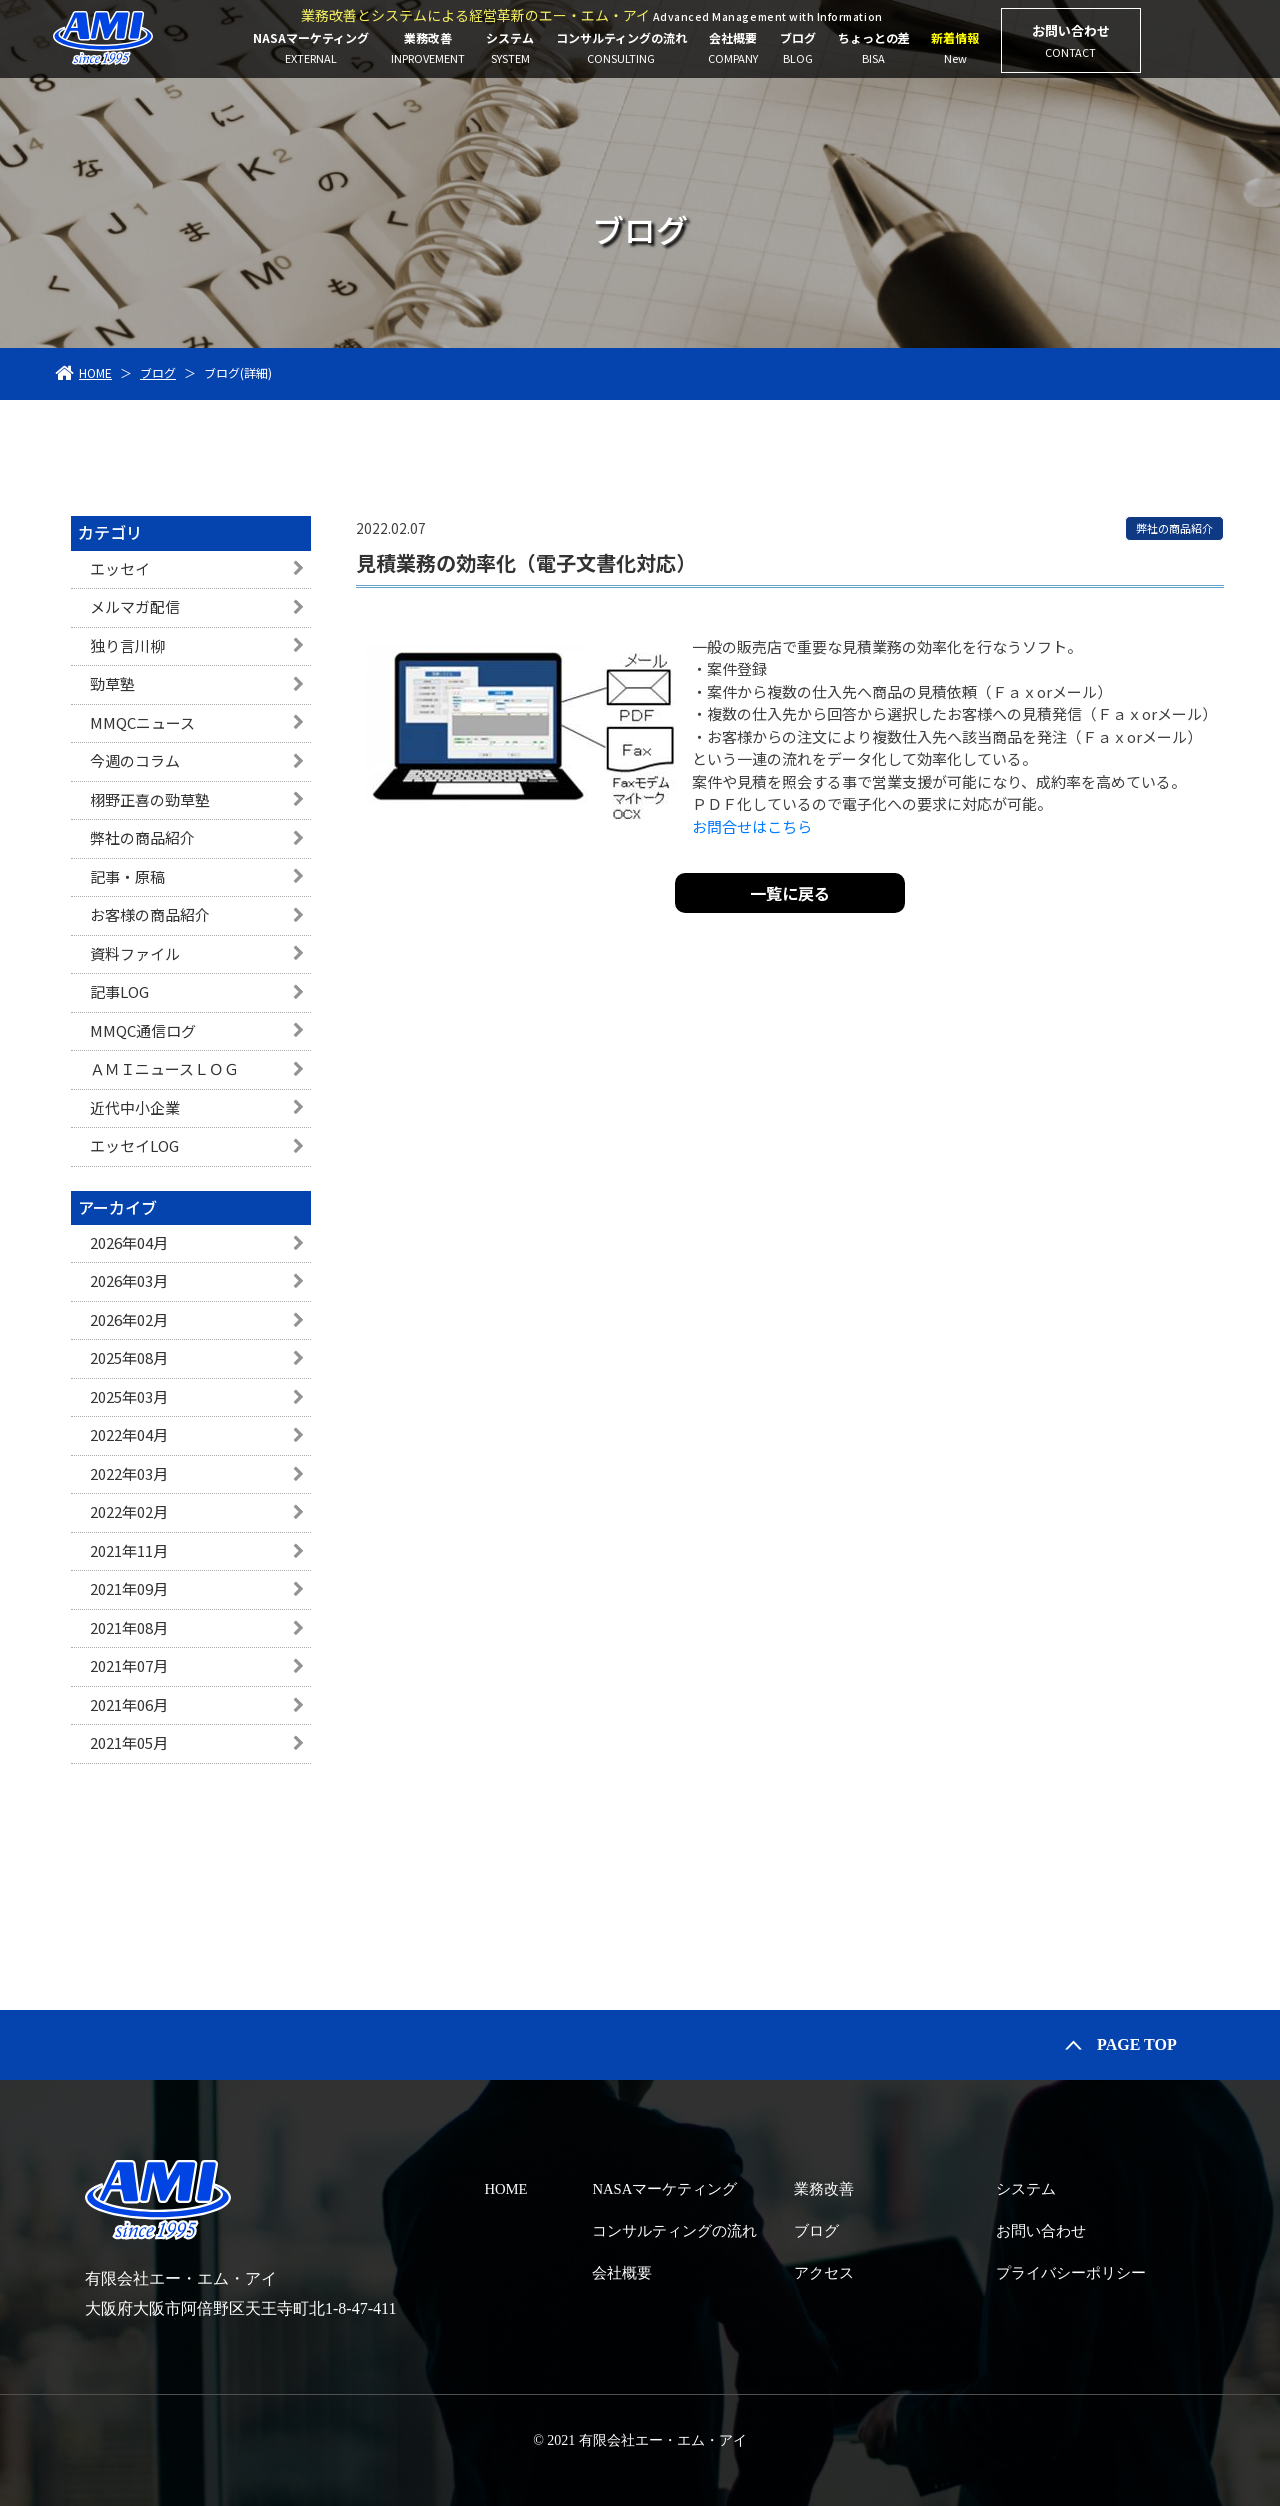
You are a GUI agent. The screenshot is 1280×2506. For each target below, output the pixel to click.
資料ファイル (135, 953)
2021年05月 (129, 1742)
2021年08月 (129, 1627)
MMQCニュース (142, 722)
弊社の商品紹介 (142, 837)
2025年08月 (129, 1357)
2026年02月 (129, 1319)
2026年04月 (129, 1242)
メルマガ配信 (135, 606)
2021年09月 (129, 1588)
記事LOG (119, 991)
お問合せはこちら (752, 826)
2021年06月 (129, 1704)
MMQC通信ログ (143, 1030)
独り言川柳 (127, 645)
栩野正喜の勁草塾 (150, 799)
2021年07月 (129, 1665)
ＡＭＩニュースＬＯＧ (164, 1068)
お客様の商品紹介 (150, 914)
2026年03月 (129, 1280)
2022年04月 (129, 1434)
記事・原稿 (127, 876)
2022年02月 (129, 1511)
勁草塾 (112, 683)
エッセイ (120, 568)
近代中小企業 (135, 1107)
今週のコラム (135, 760)
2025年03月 (129, 1396)
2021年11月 (129, 1550)
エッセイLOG (134, 1145)
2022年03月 (129, 1473)
